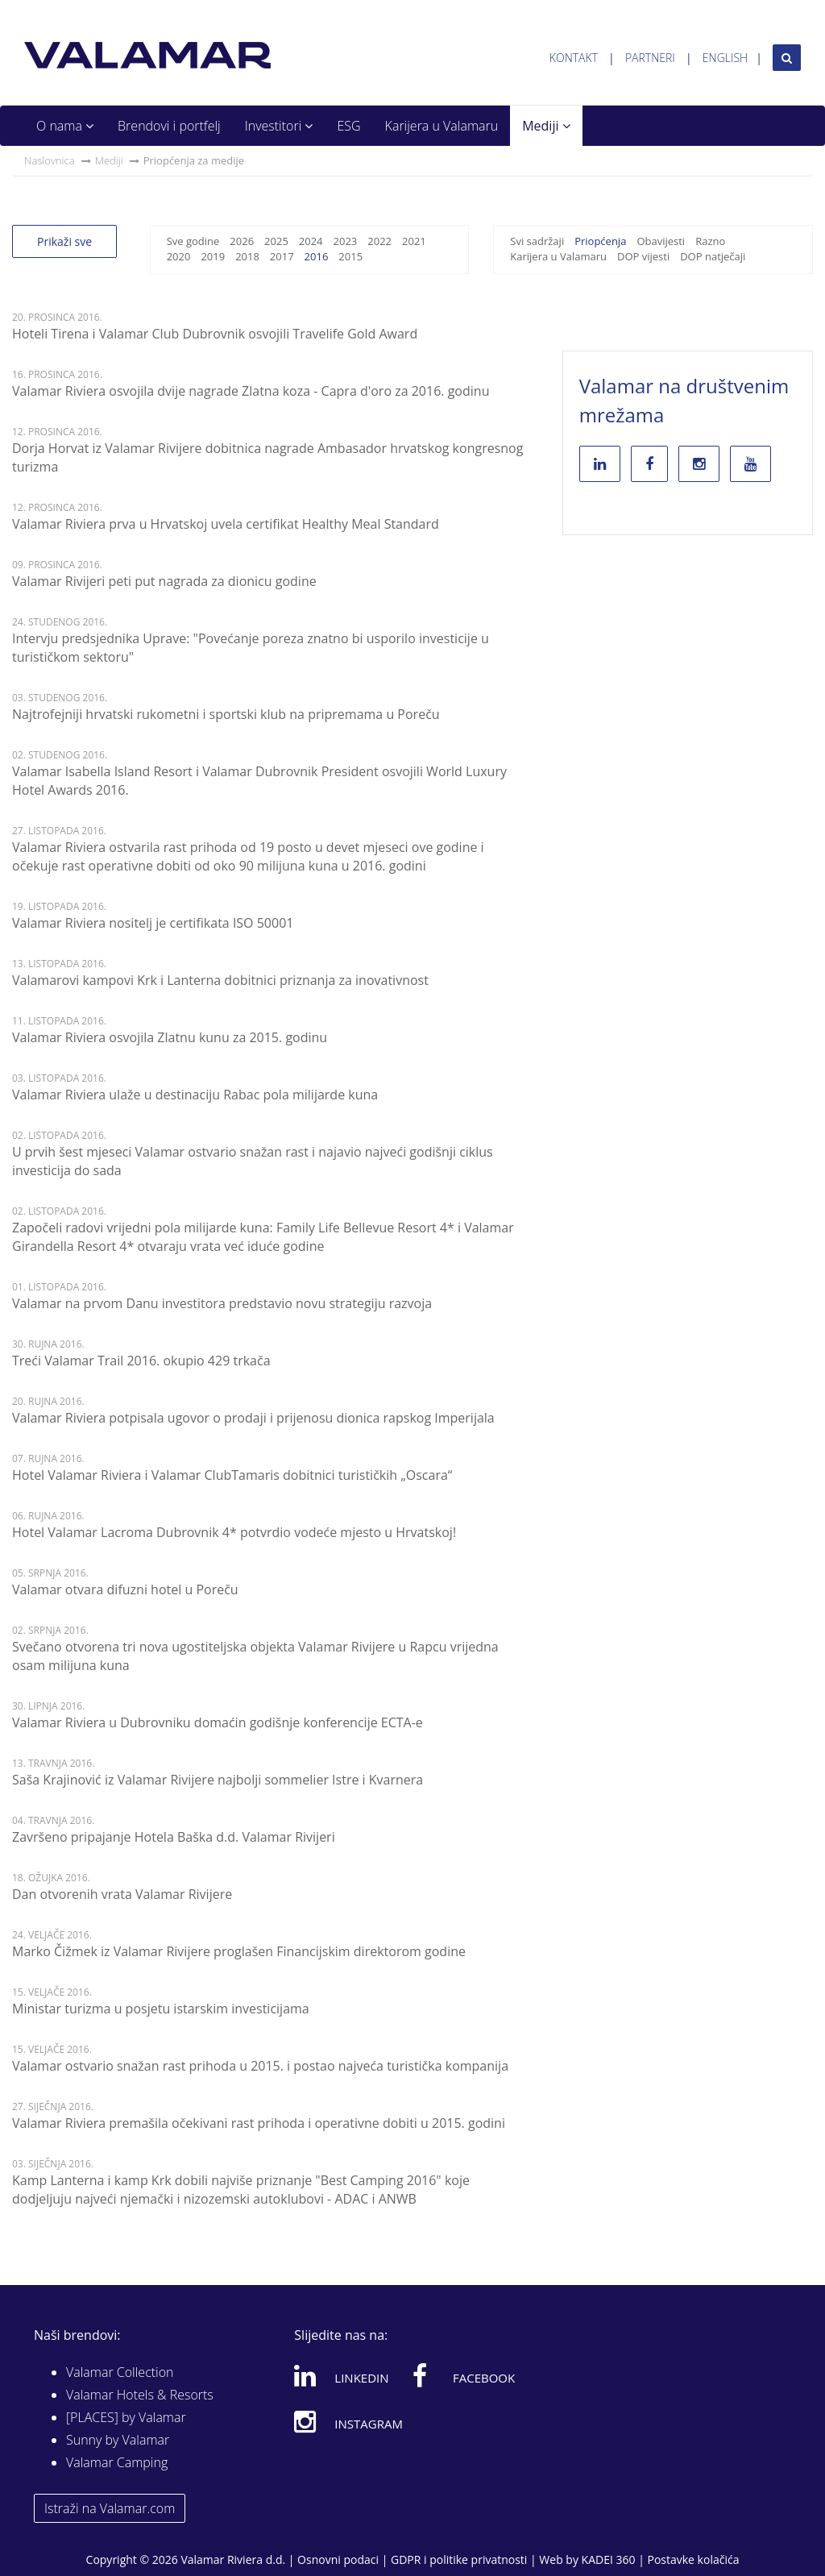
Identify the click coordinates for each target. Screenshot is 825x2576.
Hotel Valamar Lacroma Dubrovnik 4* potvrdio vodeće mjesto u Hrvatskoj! (234, 1532)
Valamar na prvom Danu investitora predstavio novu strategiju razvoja (222, 1303)
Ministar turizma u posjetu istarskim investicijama (160, 2008)
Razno (710, 241)
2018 (247, 256)
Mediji (546, 126)
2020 (179, 256)
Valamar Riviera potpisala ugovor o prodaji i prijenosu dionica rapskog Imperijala (253, 1418)
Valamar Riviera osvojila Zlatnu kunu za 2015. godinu (169, 1037)
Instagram (348, 2421)
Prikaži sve (64, 241)
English (725, 57)
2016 (317, 256)
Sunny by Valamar (117, 2440)
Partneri (650, 57)
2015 (350, 256)
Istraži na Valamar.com (109, 2508)
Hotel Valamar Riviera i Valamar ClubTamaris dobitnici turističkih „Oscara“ (232, 1475)
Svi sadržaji (537, 241)
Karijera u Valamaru (442, 126)
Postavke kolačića (693, 2559)
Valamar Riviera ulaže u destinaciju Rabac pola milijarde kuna (195, 1094)
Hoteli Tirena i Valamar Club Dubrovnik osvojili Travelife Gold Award (214, 334)
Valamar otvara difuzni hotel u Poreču (125, 1589)
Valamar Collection (120, 2372)
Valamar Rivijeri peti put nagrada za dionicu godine (164, 581)
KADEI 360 (609, 2559)
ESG (348, 126)
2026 (242, 241)
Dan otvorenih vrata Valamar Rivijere (122, 1894)
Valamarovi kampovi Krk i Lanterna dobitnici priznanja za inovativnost (220, 980)
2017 (282, 256)
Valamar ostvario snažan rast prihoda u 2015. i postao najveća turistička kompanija (260, 2066)
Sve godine (193, 241)
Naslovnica (49, 160)
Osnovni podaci (338, 2559)
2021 (414, 241)
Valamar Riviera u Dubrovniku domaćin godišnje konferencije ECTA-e (217, 1722)
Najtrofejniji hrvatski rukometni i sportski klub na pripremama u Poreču (226, 714)
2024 (311, 241)
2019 (213, 256)
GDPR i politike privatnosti (459, 2559)
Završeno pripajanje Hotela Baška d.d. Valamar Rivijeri (173, 1837)
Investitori (279, 126)
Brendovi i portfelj (169, 126)
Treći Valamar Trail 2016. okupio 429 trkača (141, 1360)
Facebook (463, 2375)
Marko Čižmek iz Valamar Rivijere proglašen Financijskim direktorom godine (239, 1951)
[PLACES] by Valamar (126, 2417)
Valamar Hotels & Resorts (140, 2395)
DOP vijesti (643, 256)
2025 (276, 241)
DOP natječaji (712, 256)
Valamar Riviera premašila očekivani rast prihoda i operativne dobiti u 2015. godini (258, 2123)
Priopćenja (600, 241)
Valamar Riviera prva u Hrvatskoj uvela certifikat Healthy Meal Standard (225, 524)
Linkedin (341, 2375)
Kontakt (573, 57)
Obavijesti (660, 241)
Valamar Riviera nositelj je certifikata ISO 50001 (152, 923)
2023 (346, 241)
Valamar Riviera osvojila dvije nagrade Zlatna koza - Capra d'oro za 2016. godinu (250, 391)
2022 (379, 241)
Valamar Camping (117, 2462)
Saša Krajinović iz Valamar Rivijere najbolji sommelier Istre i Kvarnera (217, 1780)
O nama (64, 126)
